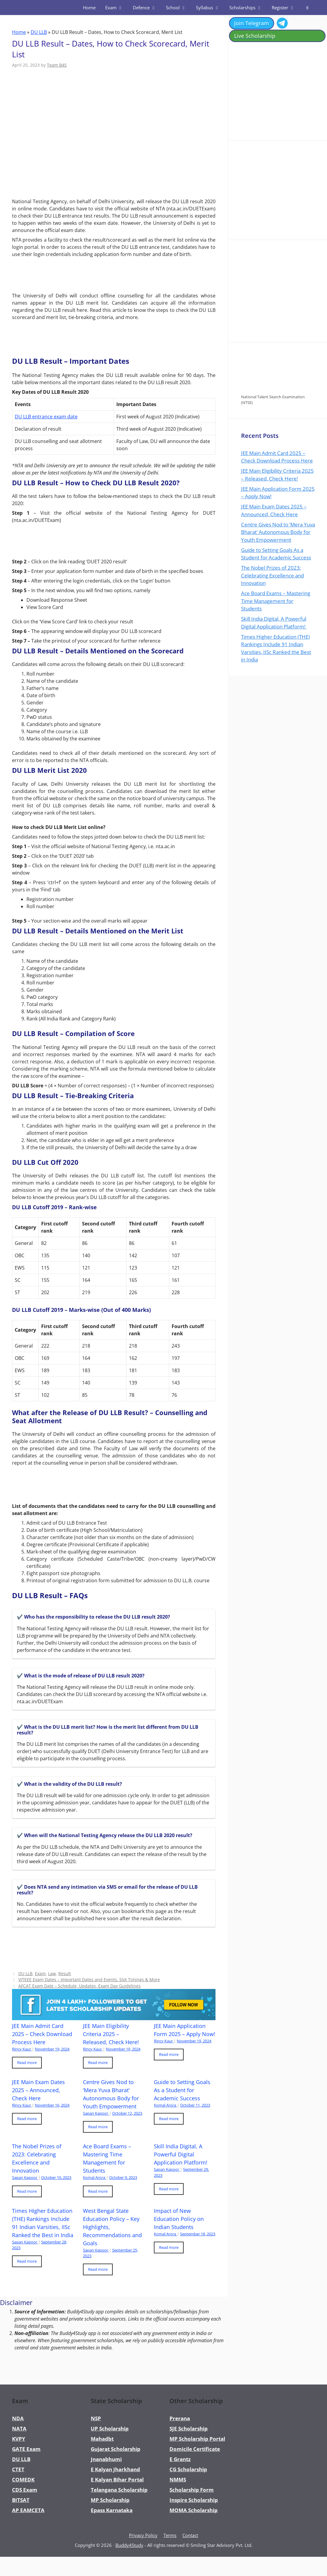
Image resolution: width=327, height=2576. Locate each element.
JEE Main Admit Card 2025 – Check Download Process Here (42, 2034)
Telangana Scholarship (119, 2489)
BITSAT (20, 2499)
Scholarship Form (192, 2489)
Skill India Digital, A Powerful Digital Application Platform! (181, 2154)
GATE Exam (26, 2448)
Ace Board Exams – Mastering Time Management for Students (275, 601)
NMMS (178, 2479)
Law (52, 1973)
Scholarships (248, 7)
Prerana (180, 2418)
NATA (19, 2428)
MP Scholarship (110, 2499)
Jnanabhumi (106, 2459)
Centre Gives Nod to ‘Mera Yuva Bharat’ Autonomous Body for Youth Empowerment (278, 532)
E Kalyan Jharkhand (115, 2469)
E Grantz (180, 2459)
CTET (18, 2469)
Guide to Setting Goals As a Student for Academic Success (182, 2090)
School (178, 7)
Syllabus (210, 7)
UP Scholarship (110, 2428)
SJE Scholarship (189, 2428)
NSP (96, 2418)
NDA (18, 2418)
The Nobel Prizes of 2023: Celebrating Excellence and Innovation (272, 575)
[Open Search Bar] (307, 7)
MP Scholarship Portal (197, 2438)
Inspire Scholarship (194, 2499)
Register (286, 7)
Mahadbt (102, 2438)
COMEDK (23, 2479)
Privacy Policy (143, 2535)
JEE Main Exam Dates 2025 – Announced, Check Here (38, 2090)
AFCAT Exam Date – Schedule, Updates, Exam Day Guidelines (79, 1986)
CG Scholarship (188, 2469)
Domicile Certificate (195, 2448)
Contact (190, 2535)
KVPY (18, 2438)
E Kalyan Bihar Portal (117, 2479)
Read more (27, 2062)
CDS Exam (24, 2489)
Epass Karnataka (112, 2510)
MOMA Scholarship (194, 2510)
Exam (116, 7)
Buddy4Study (129, 2545)
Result (64, 1973)
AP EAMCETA (28, 2510)
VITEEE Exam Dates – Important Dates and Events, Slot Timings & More (89, 1979)
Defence (147, 7)
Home (89, 8)
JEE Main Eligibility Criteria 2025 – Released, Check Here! (111, 2034)
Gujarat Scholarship (115, 2448)
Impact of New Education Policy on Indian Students (179, 2219)
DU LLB (39, 32)
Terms (170, 2535)
